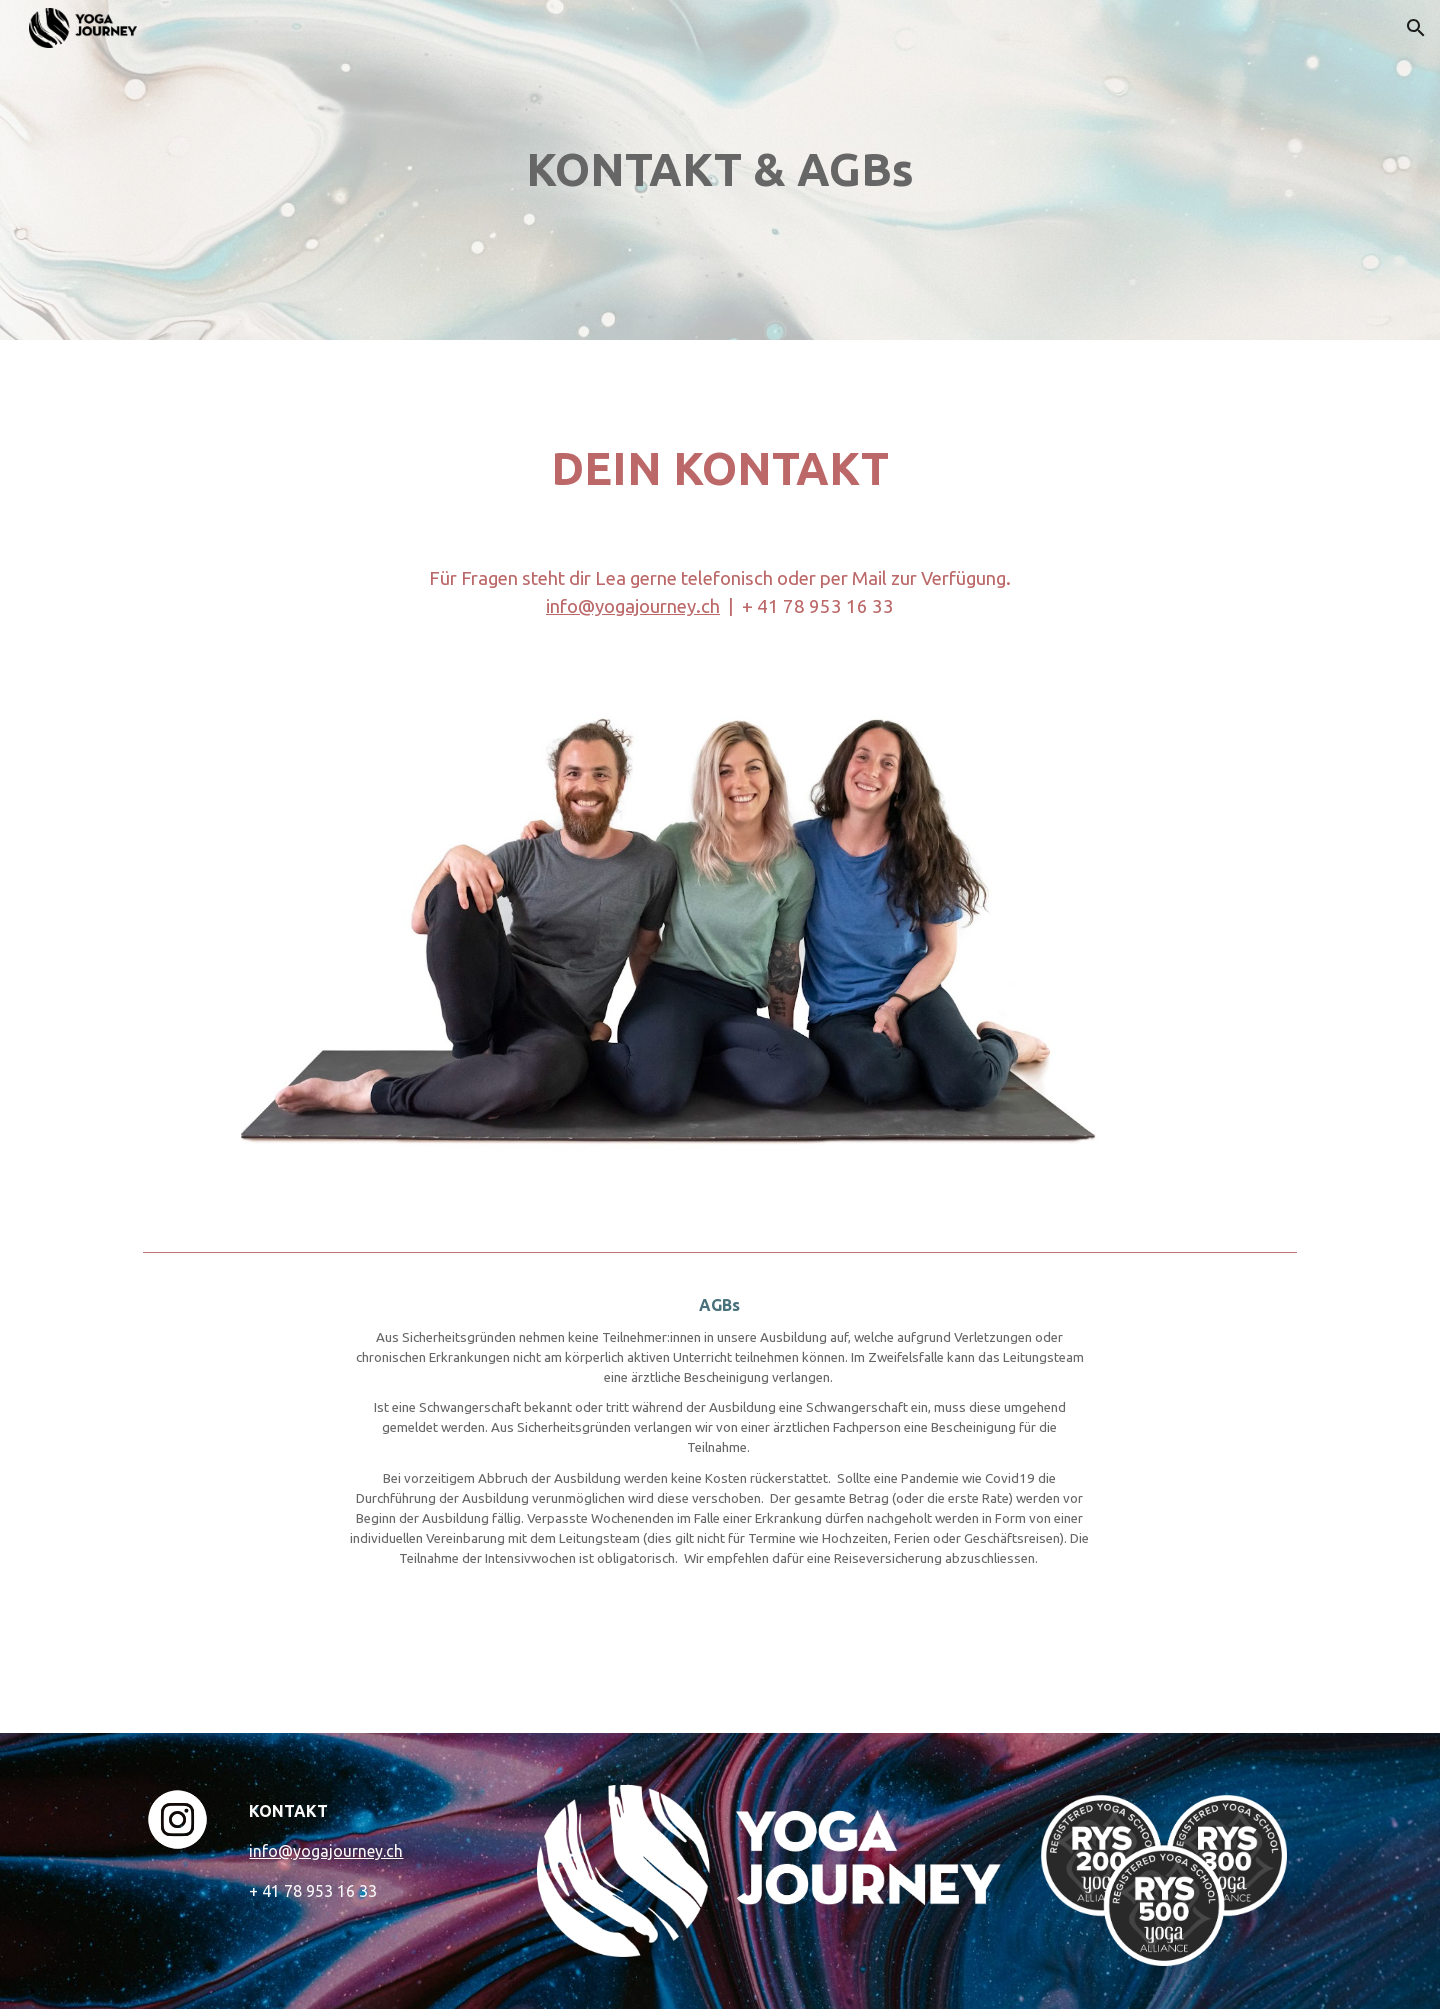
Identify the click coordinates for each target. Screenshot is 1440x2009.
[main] (720, 170)
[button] (1416, 28)
